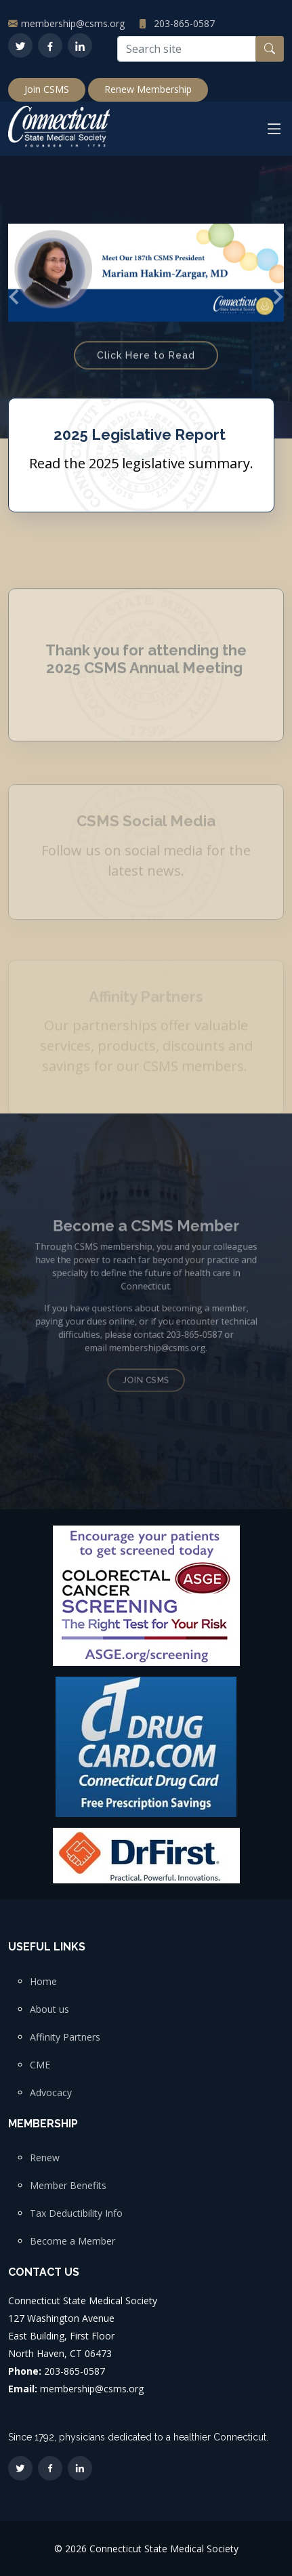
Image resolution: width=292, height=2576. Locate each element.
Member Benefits (68, 2185)
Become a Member (72, 2241)
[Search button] (269, 49)
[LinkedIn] (80, 45)
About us (49, 2009)
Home (43, 1981)
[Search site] (186, 49)
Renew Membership (148, 89)
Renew (45, 2158)
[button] (14, 297)
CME (40, 2065)
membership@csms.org (73, 23)
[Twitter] (20, 45)
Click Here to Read (146, 367)
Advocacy (51, 2093)
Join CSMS (46, 89)
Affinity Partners (65, 2037)
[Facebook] (50, 45)
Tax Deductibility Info (76, 2213)
